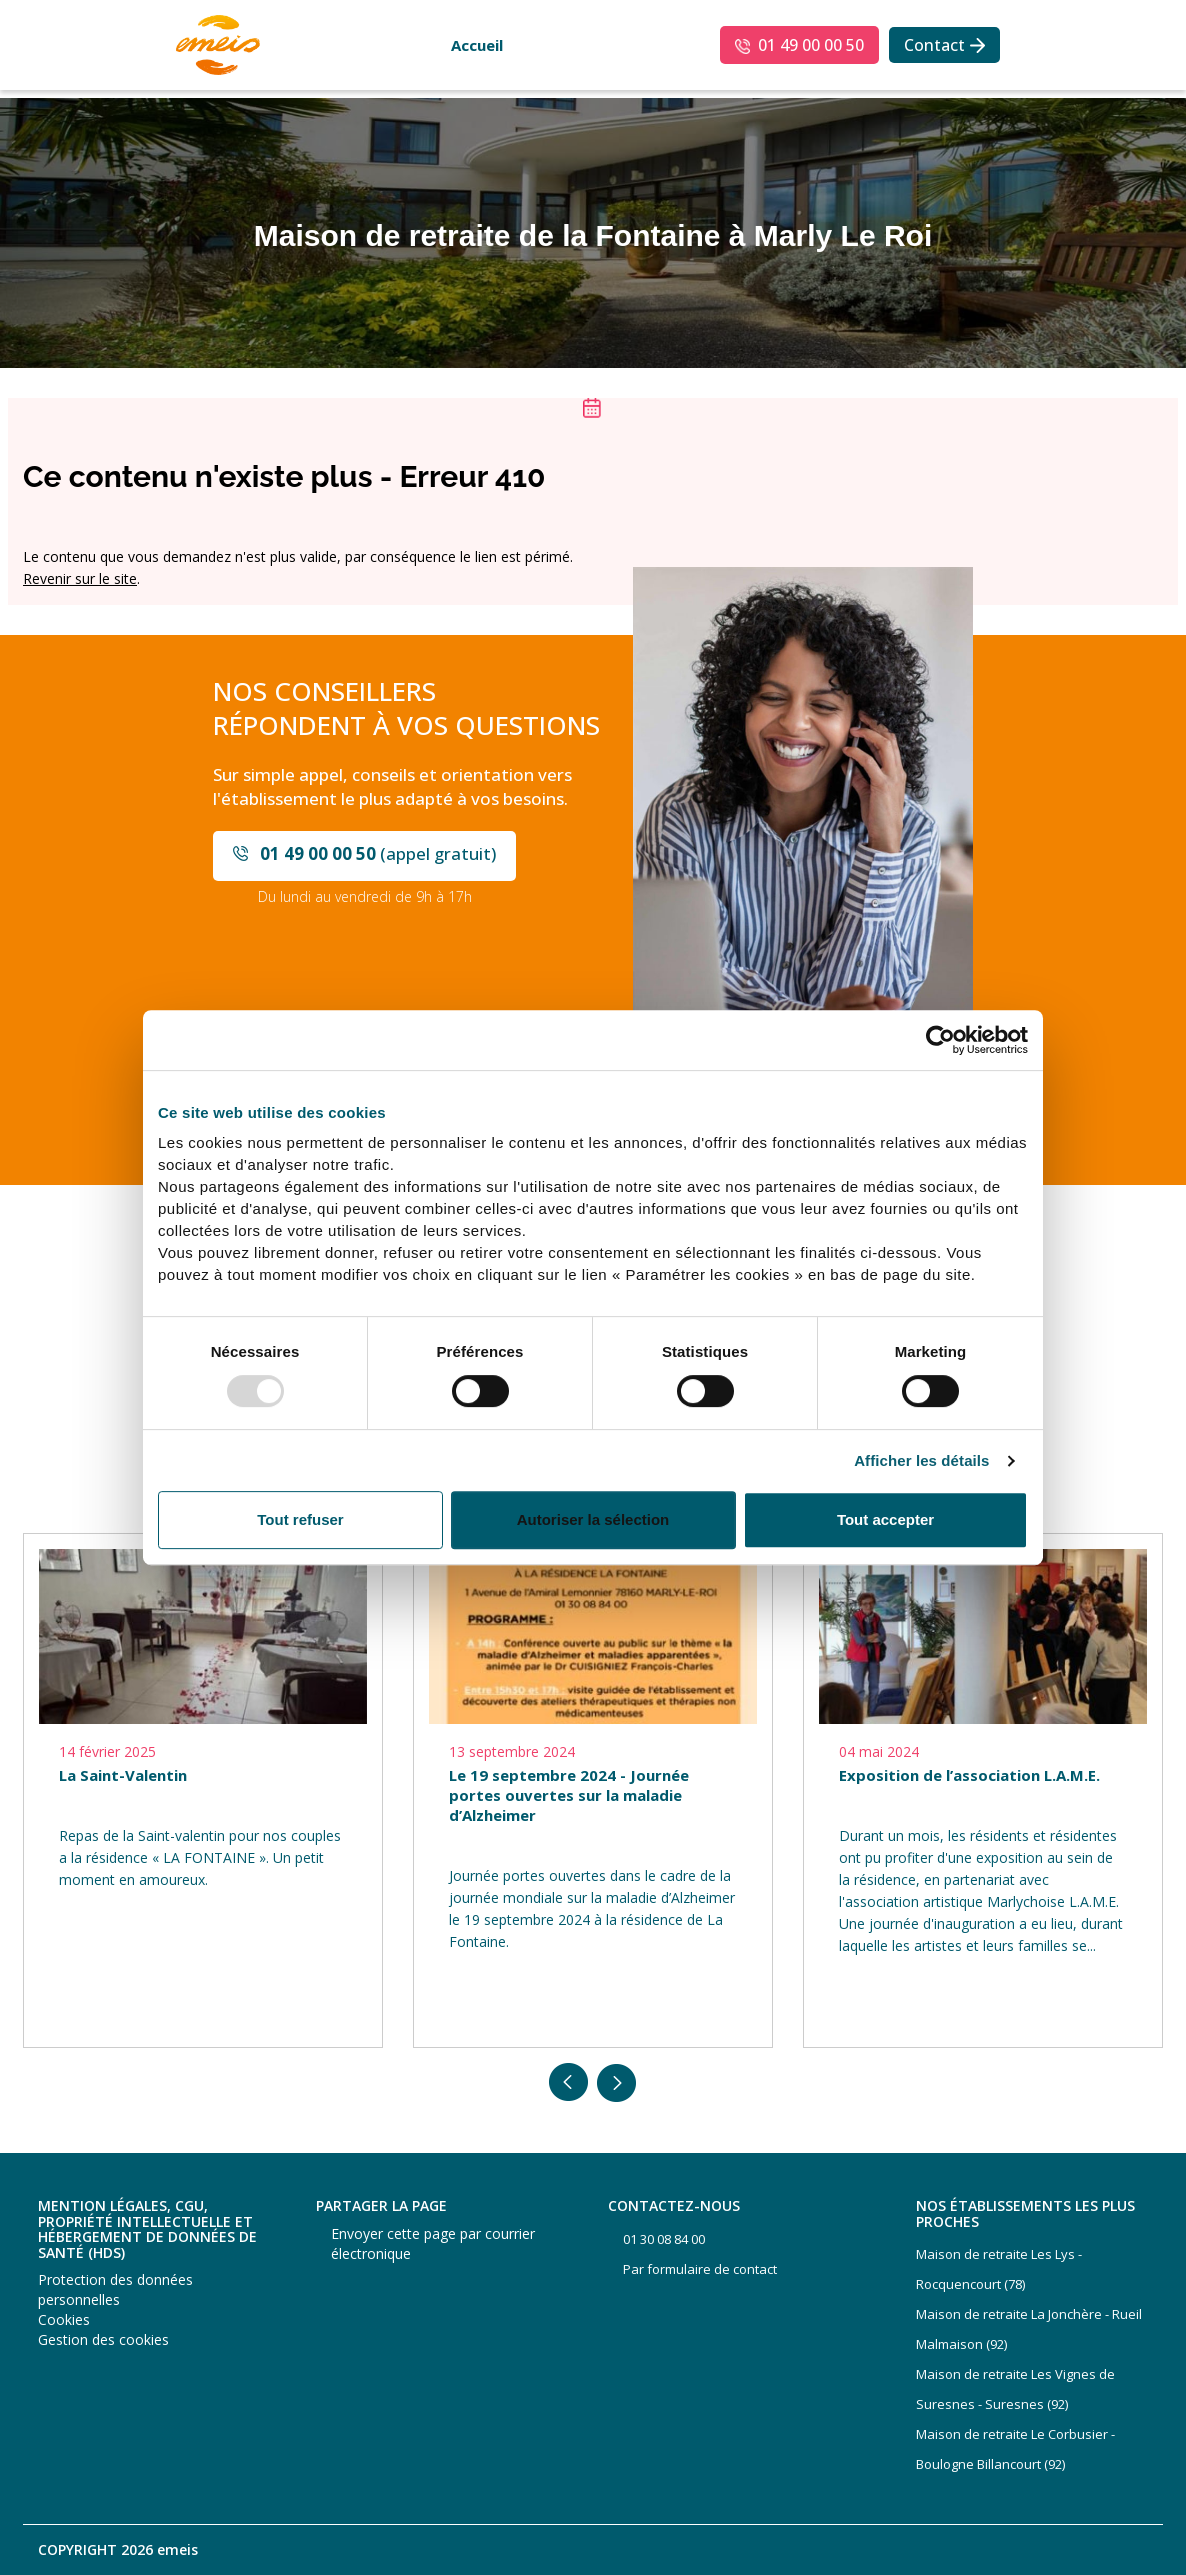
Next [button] (617, 2083)
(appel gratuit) (378, 853)
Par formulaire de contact (700, 2269)
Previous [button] (569, 2083)
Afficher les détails (921, 1461)
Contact (934, 45)
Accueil (477, 45)
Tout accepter (885, 1519)
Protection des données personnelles (115, 2289)
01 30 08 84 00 (664, 2239)
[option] (203, 1790)
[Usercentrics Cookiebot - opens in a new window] (940, 1040)
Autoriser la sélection (593, 1519)
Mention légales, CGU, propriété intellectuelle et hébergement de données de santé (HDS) (147, 2229)
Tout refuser (300, 1519)
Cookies (64, 2319)
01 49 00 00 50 (811, 45)
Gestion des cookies (103, 2339)
